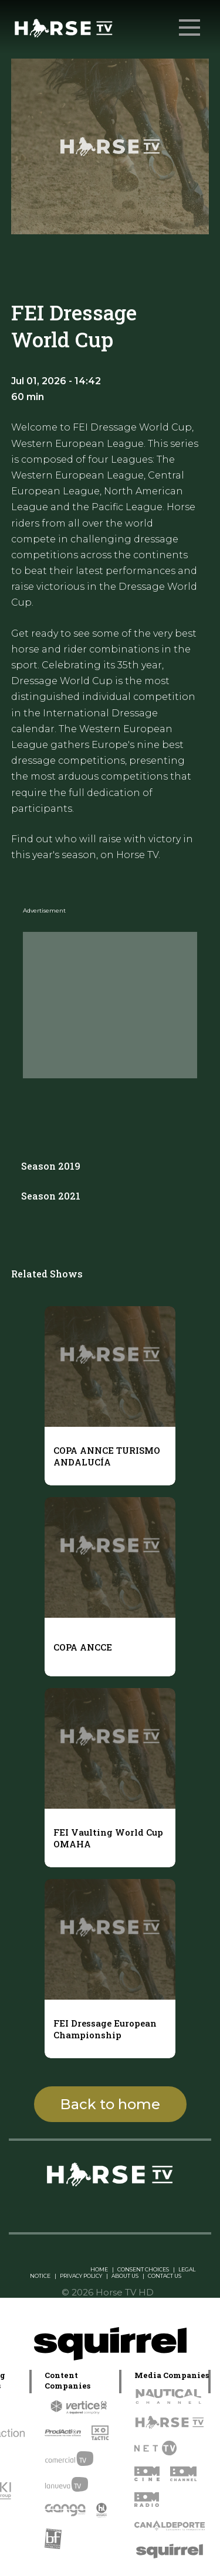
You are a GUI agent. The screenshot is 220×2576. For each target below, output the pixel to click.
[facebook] (122, 2207)
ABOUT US (124, 2276)
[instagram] (75, 2207)
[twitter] (98, 2207)
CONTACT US (164, 2276)
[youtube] (145, 2207)
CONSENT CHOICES (143, 2269)
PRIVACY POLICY (81, 2276)
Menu (190, 22)
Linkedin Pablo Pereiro (53, 2269)
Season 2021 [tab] (50, 1196)
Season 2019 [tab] (50, 1166)
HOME (99, 2269)
